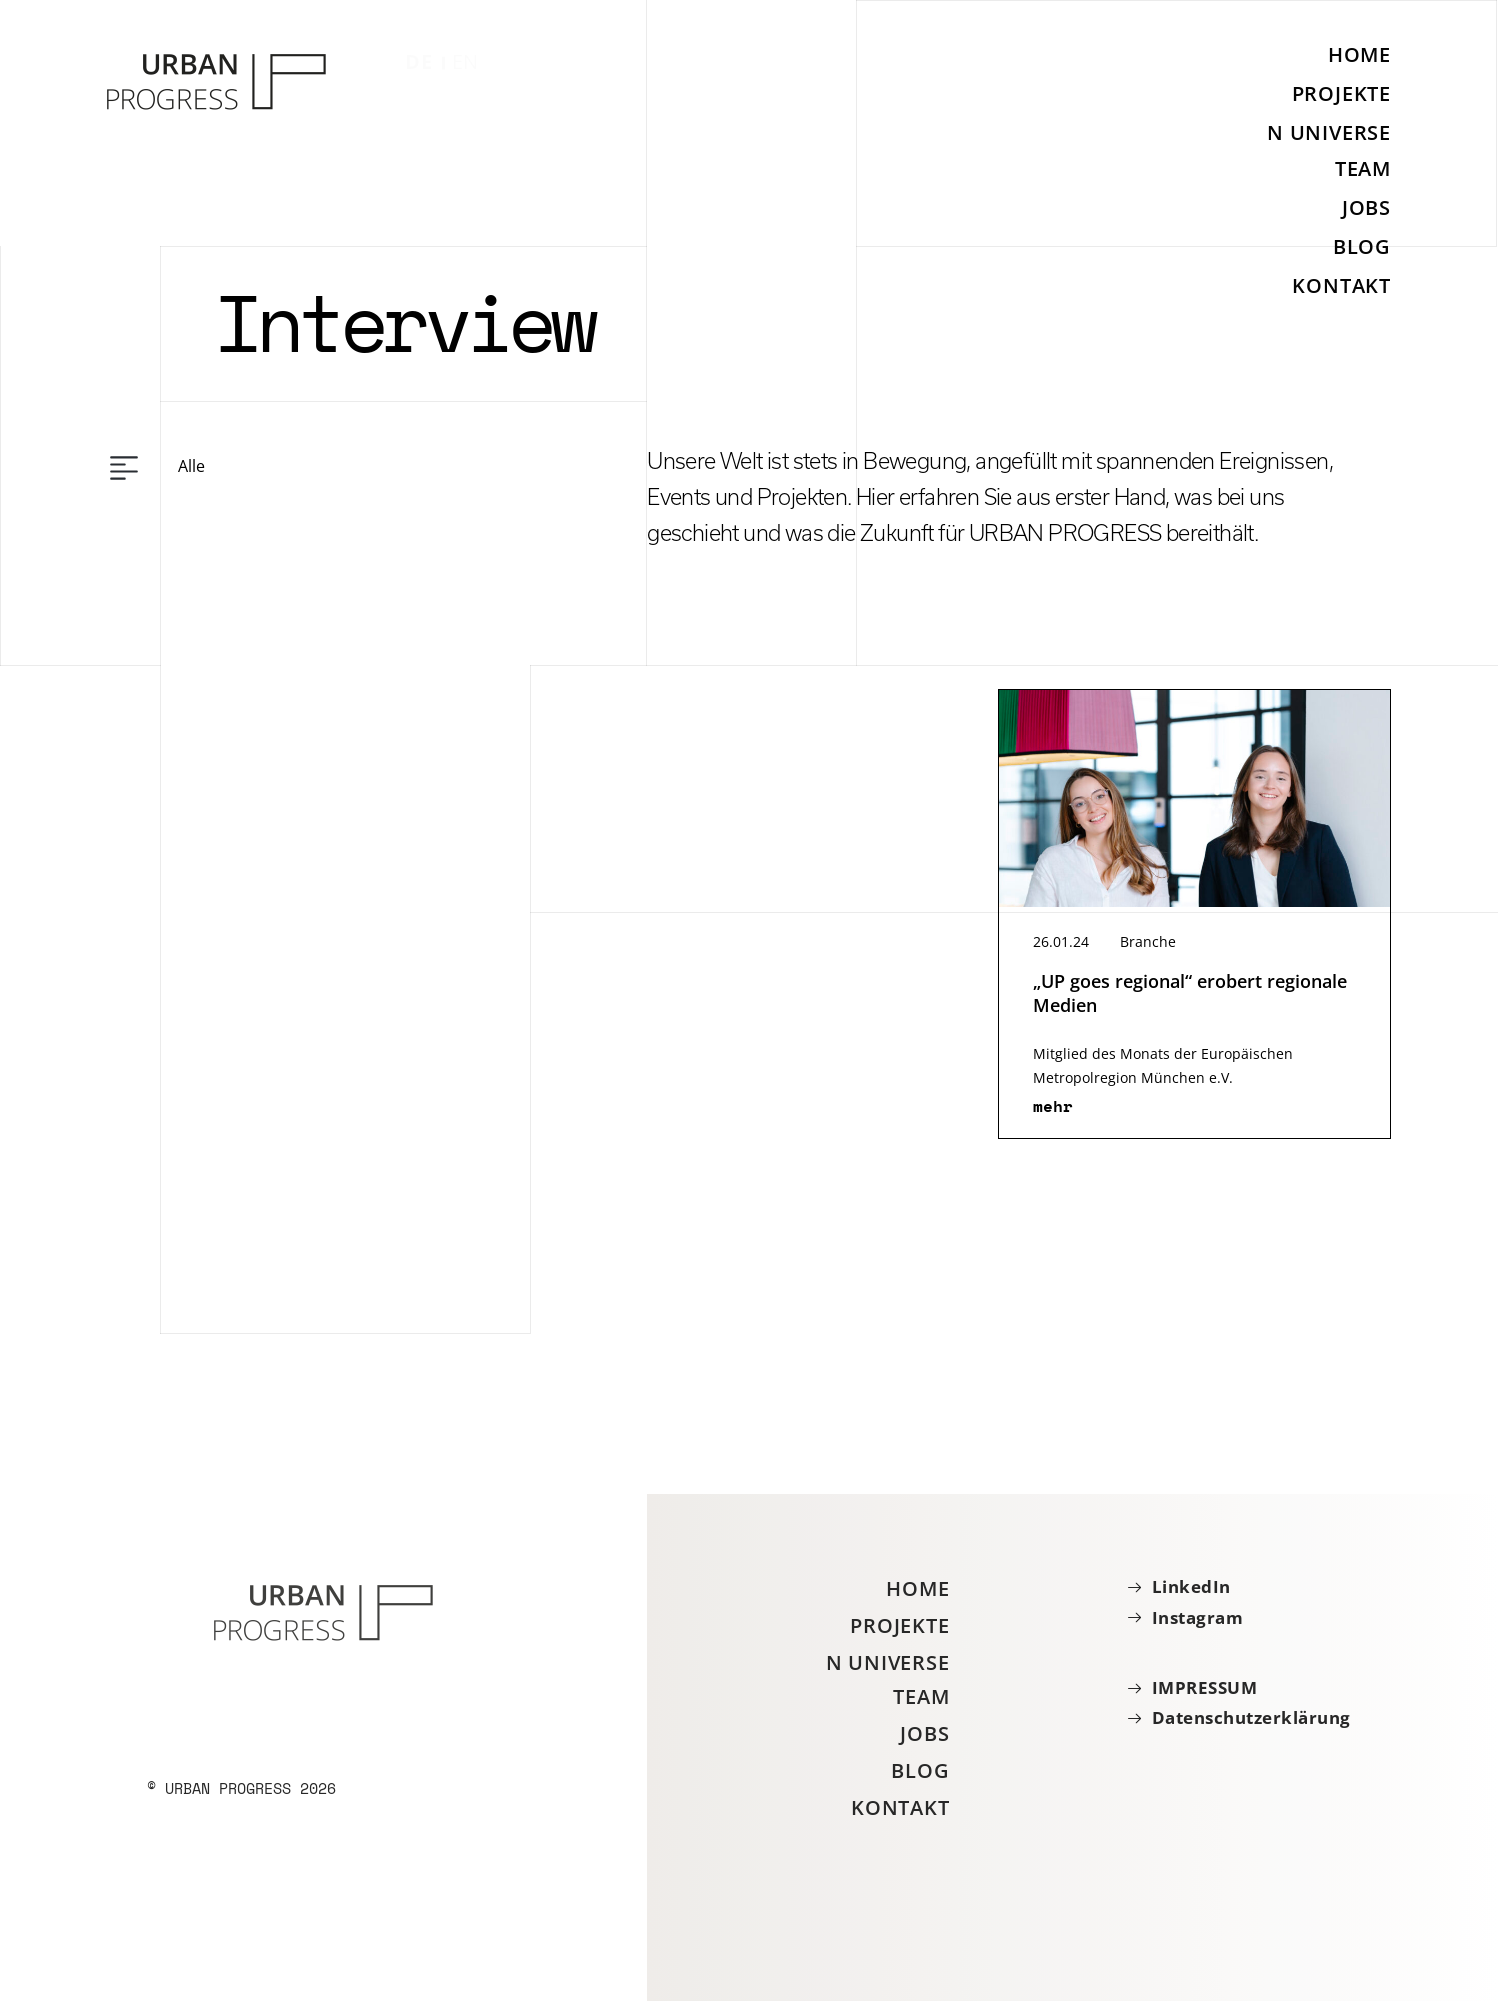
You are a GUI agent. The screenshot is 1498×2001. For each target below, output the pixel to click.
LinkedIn (1191, 1587)
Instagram (1198, 1618)
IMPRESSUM (1205, 1688)
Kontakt (1341, 285)
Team (1363, 168)
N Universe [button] (1329, 132)
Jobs (1366, 207)
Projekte (1341, 93)
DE (419, 61)
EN (466, 61)
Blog (1362, 246)
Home (1359, 55)
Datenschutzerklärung (1251, 1718)
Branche (1148, 941)
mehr (1053, 1106)
